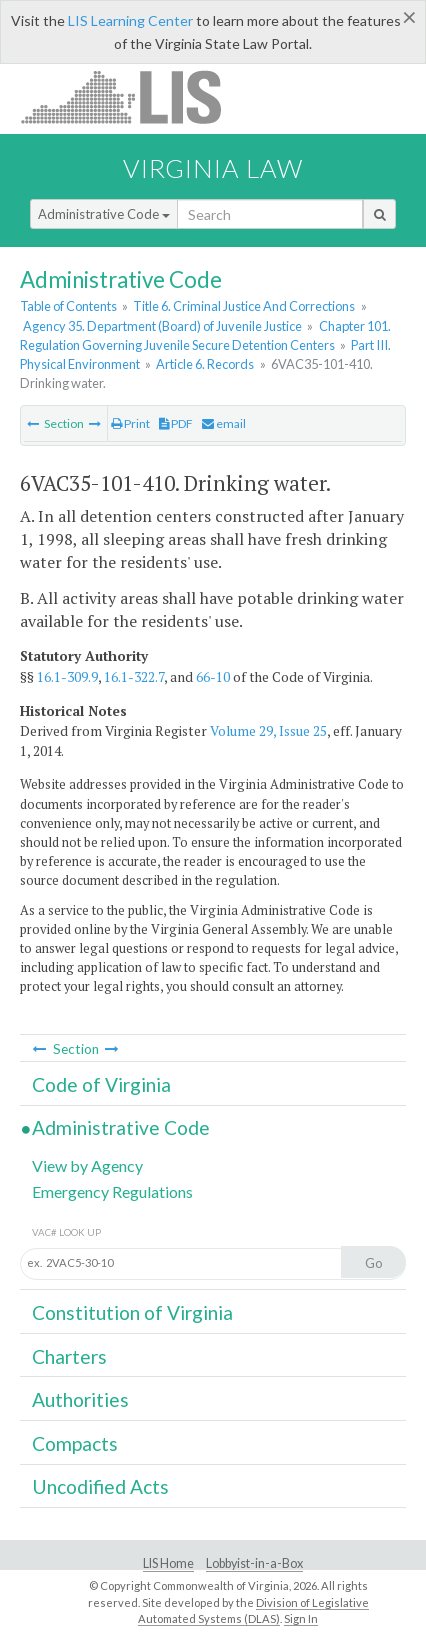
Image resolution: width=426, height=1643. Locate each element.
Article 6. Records (205, 364)
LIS (132, 96)
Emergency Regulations (112, 1191)
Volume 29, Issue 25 (268, 731)
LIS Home (168, 1563)
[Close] (409, 17)
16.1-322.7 (134, 677)
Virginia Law (213, 168)
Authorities (80, 1399)
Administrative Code (104, 214)
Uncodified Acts (100, 1486)
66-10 (213, 677)
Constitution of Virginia (132, 1312)
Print (130, 423)
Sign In (301, 1618)
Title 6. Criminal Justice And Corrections (244, 306)
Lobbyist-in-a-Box (254, 1563)
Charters (69, 1356)
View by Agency (87, 1165)
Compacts (75, 1443)
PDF (176, 423)
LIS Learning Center (130, 20)
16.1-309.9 (67, 677)
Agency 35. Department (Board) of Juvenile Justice (162, 326)
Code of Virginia (101, 1084)
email (224, 423)
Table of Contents (68, 306)
